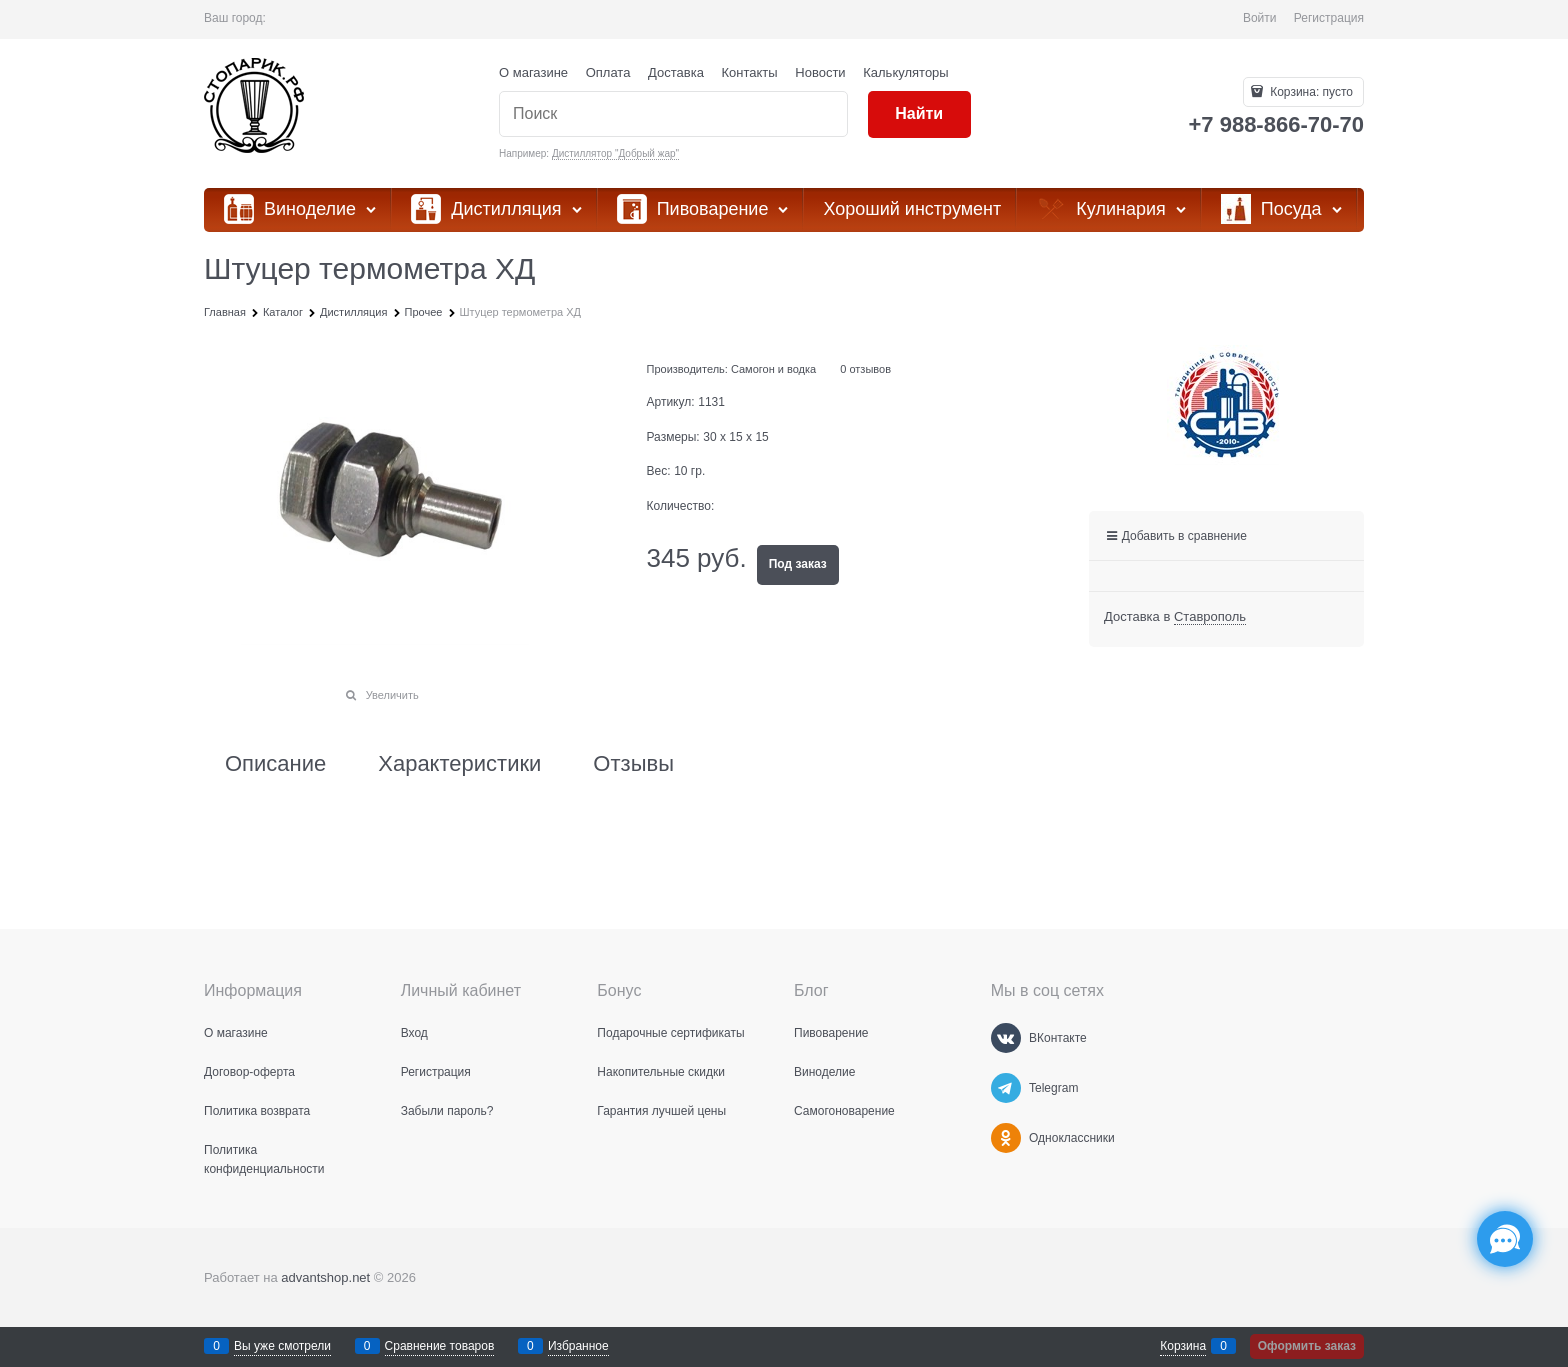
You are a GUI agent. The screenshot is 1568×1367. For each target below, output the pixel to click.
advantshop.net (325, 1277)
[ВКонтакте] (1006, 1038)
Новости (820, 72)
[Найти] (919, 114)
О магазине (533, 72)
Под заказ (798, 564)
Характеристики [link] (459, 764)
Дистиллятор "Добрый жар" (615, 153)
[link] (1210, 617)
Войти (1260, 18)
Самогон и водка (773, 369)
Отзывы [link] (633, 764)
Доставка (676, 72)
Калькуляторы (905, 72)
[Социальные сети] (1505, 1239)
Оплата (608, 72)
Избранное (578, 1346)
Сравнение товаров (440, 1346)
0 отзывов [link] (865, 369)
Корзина (1183, 1346)
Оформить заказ (1307, 1346)
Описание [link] (275, 764)
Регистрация (1329, 18)
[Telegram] (1006, 1088)
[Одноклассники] (1006, 1138)
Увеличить (392, 695)
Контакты (750, 72)
